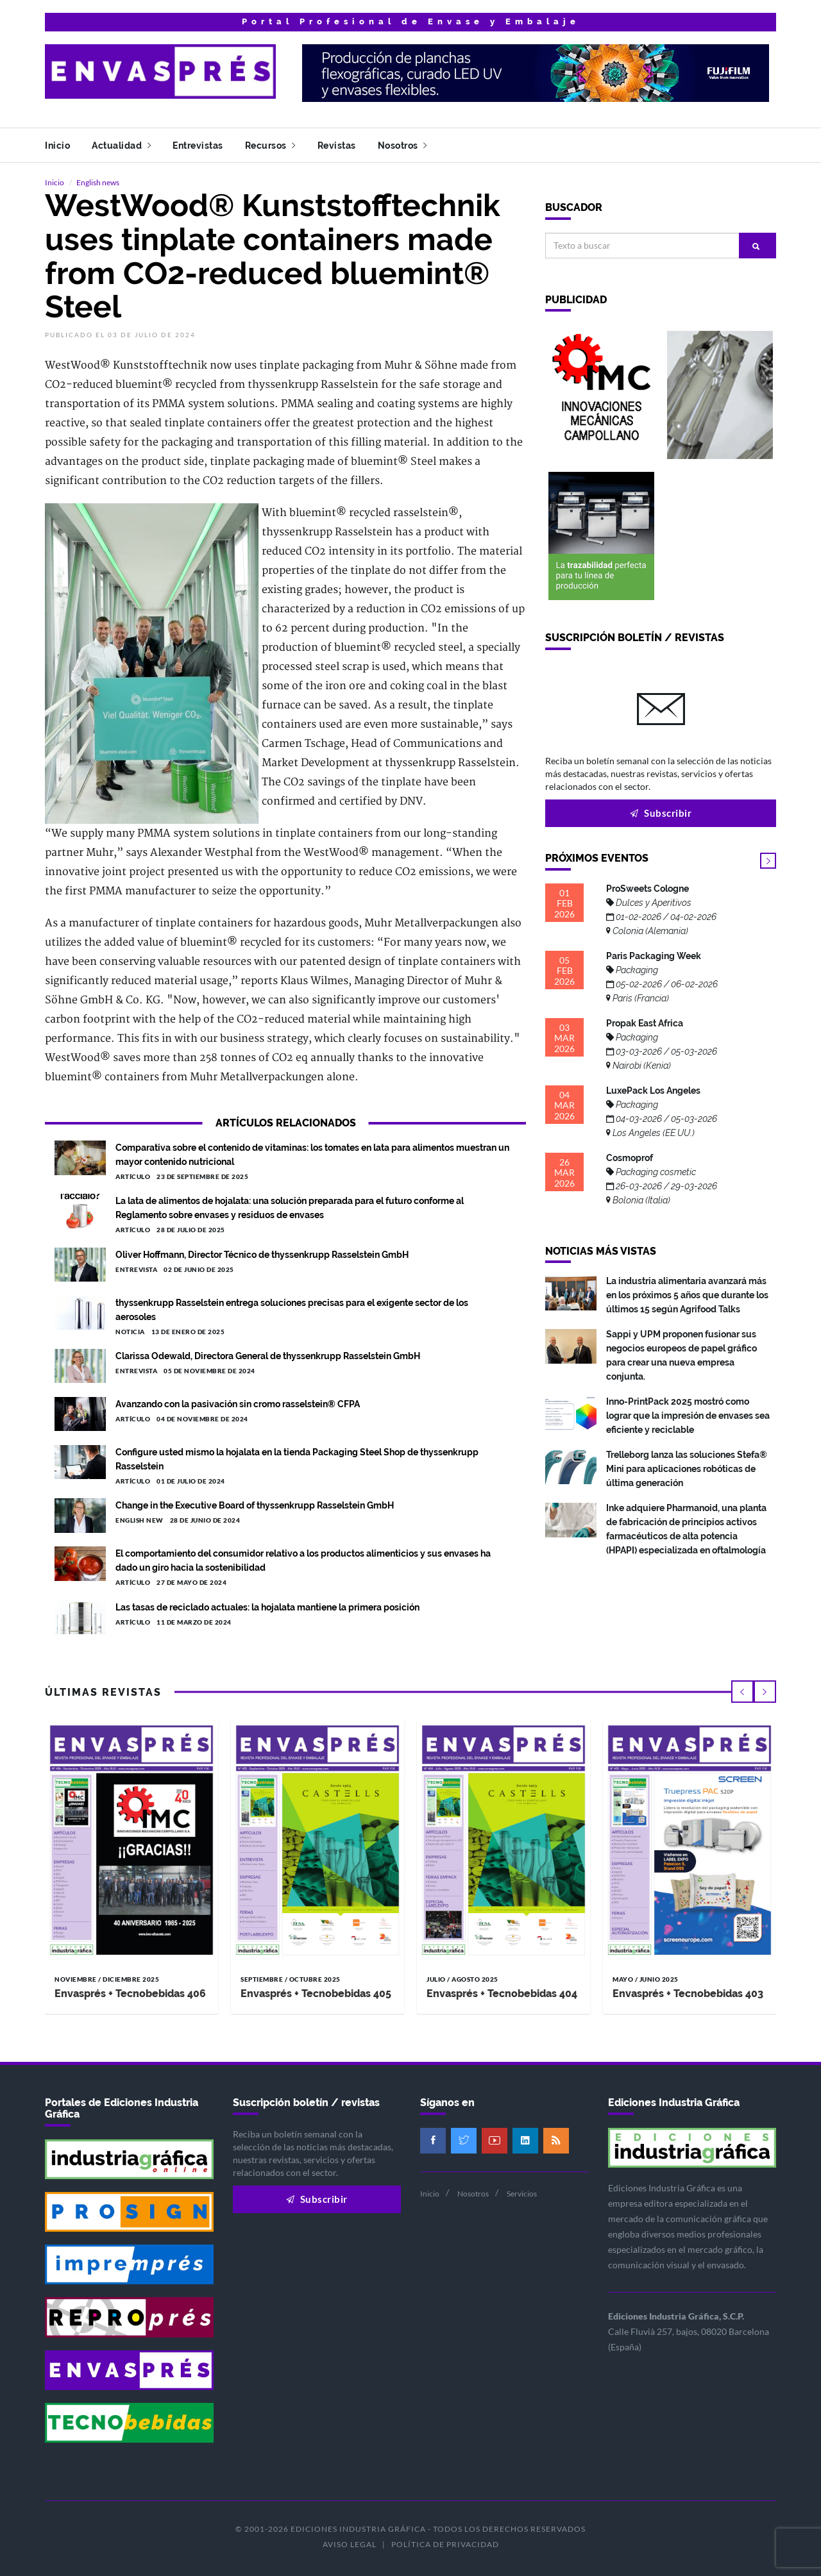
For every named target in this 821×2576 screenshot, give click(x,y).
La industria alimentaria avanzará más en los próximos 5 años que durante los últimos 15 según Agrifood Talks (687, 1295)
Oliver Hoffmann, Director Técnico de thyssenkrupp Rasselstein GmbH (262, 1255)
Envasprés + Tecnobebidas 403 (688, 1993)
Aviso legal (350, 2544)
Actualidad (121, 145)
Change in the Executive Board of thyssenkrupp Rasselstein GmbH (254, 1505)
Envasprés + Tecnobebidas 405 (316, 1993)
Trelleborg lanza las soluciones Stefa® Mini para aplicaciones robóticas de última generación (686, 1469)
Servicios (522, 2193)
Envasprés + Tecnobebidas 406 (130, 1993)
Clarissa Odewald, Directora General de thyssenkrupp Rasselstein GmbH (267, 1356)
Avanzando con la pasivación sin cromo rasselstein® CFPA (237, 1404)
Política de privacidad (445, 2544)
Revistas (336, 145)
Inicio (57, 145)
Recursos (270, 145)
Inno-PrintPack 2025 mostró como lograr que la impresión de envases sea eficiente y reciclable (688, 1415)
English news (97, 182)
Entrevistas (198, 145)
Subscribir (660, 813)
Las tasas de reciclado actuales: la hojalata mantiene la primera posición (267, 1607)
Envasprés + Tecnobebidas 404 (502, 1993)
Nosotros (402, 145)
